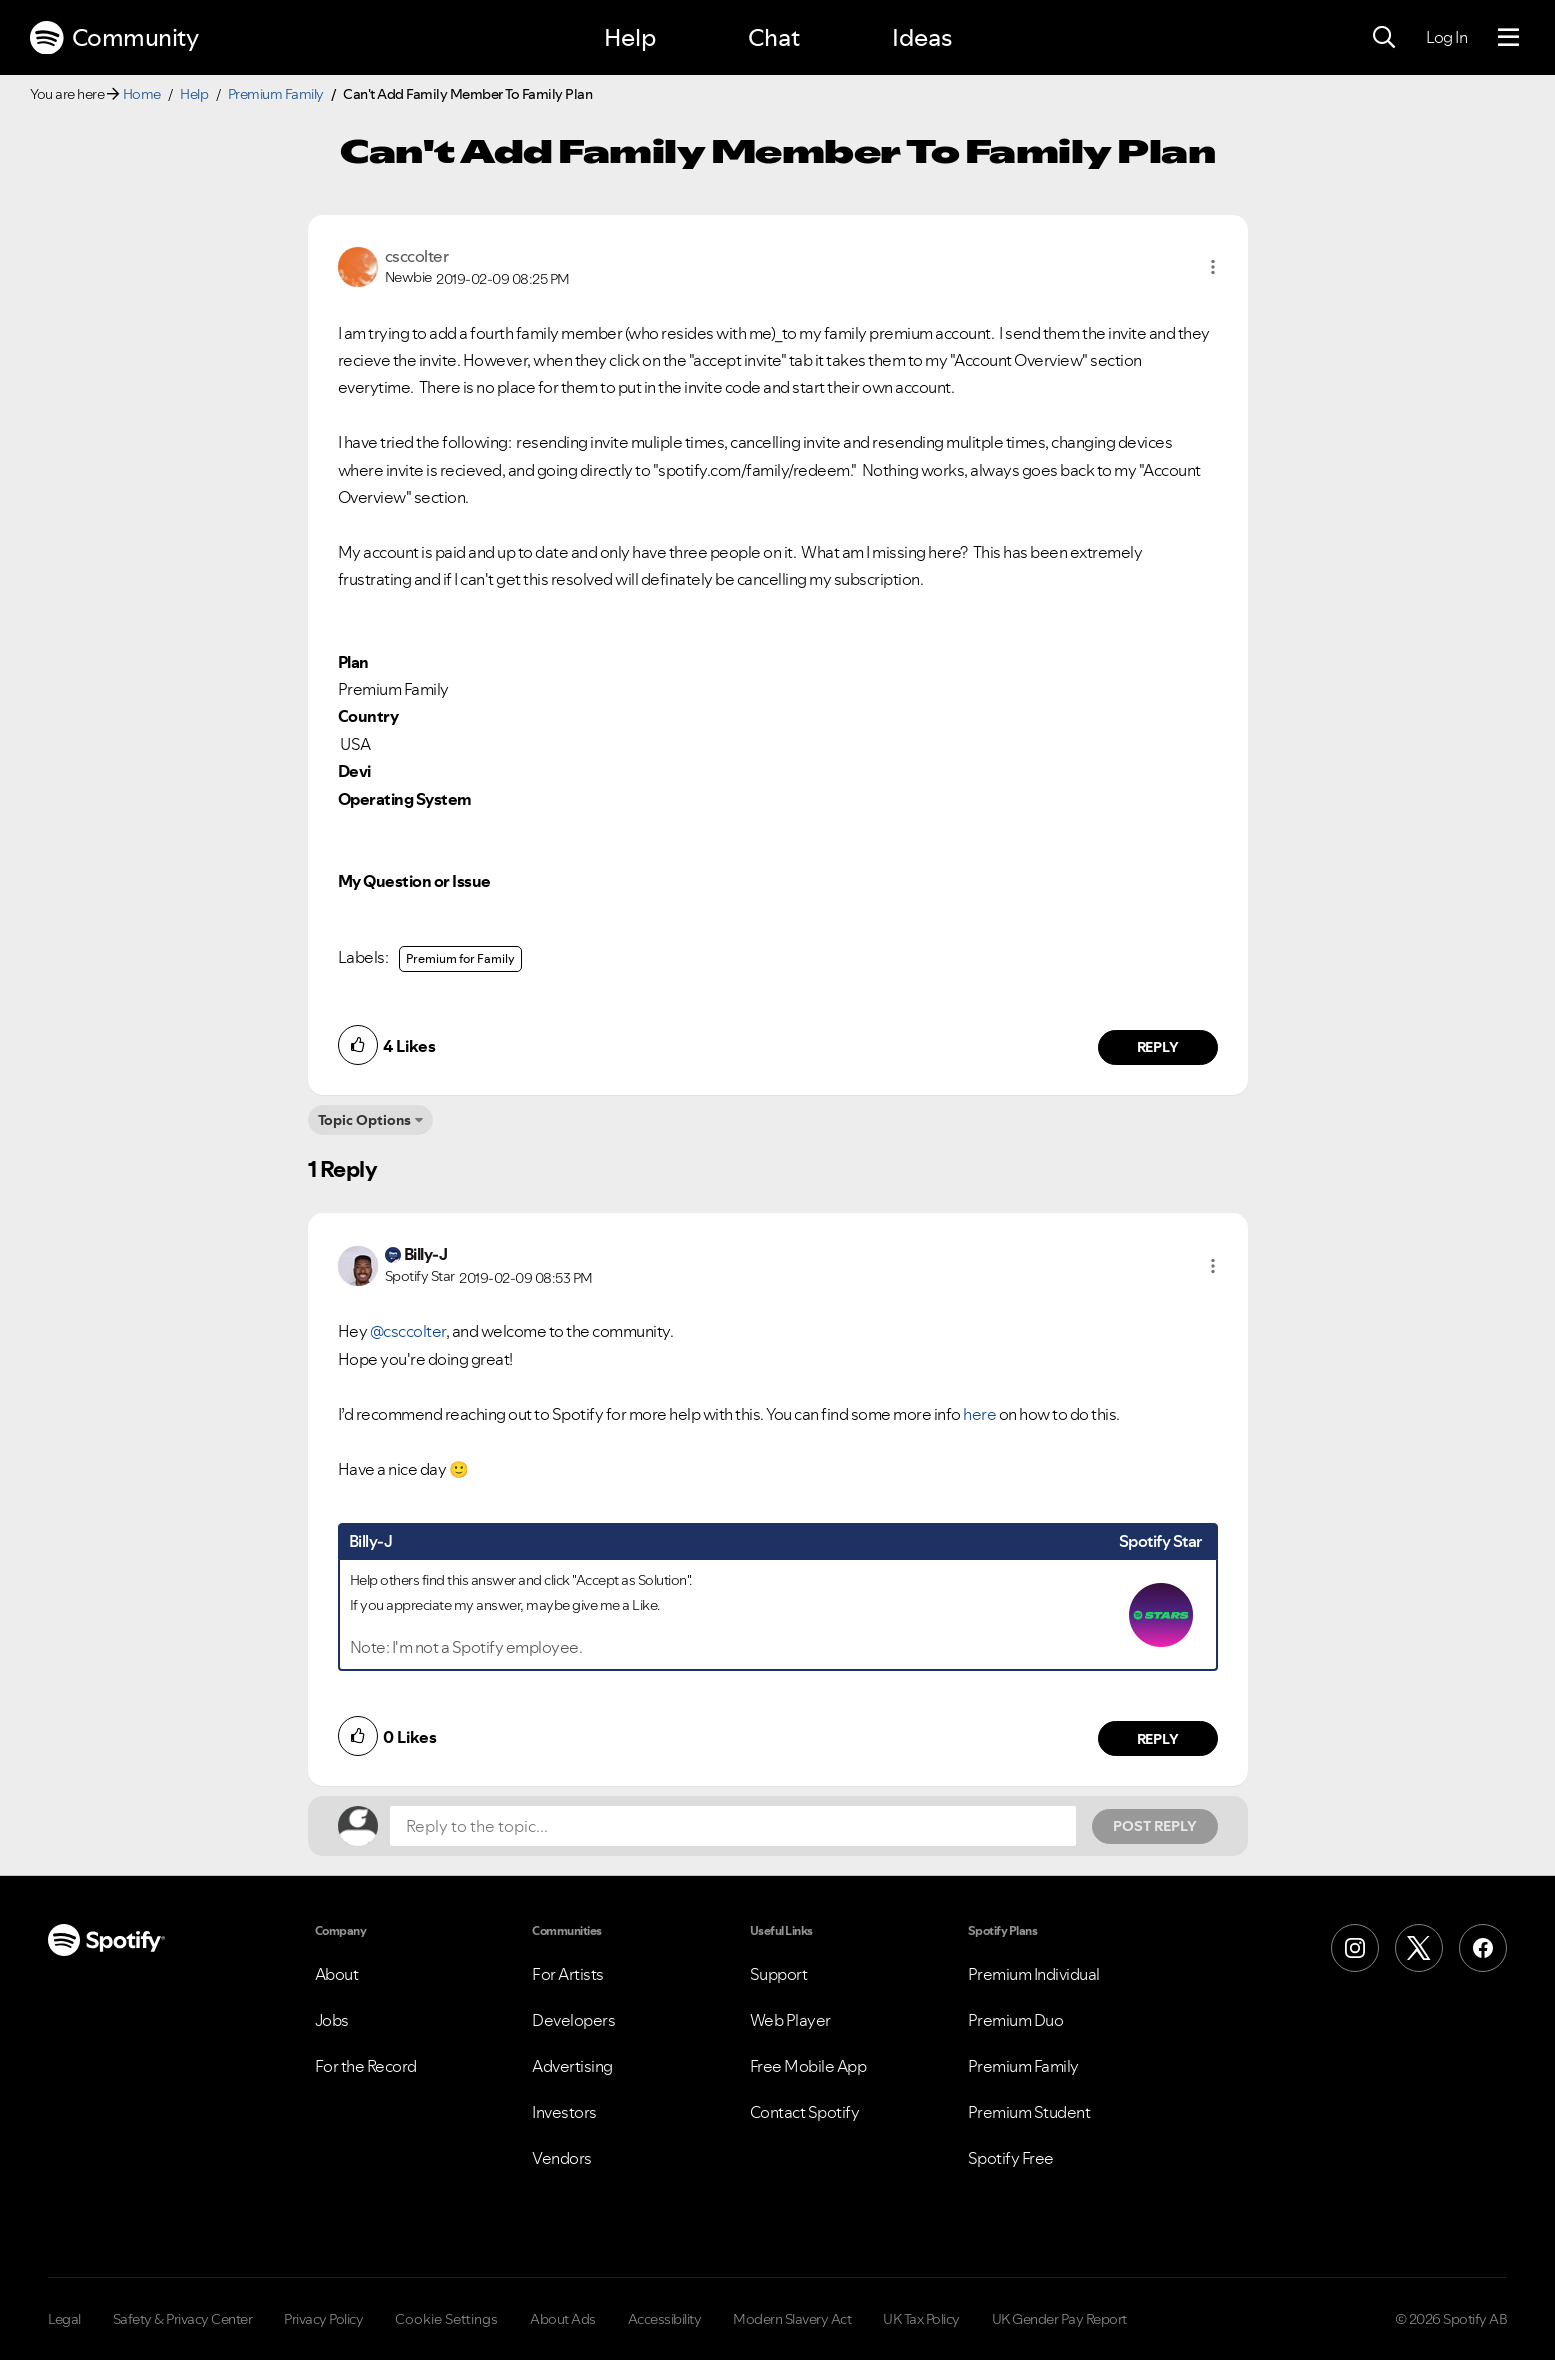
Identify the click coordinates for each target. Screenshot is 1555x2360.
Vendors (562, 2158)
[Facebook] (1483, 1948)
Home (142, 94)
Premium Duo (1016, 2020)
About (337, 1974)
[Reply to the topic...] (733, 1826)
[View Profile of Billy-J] (426, 1254)
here (979, 1414)
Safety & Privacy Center (183, 2319)
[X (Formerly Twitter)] (1419, 1948)
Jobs (332, 2020)
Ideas (922, 37)
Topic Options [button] (364, 1120)
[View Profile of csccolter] (417, 256)
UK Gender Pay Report (1059, 2319)
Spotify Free (1011, 2158)
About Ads (563, 2319)
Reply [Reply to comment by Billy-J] (1157, 1739)
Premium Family (276, 94)
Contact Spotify (805, 2112)
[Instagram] (1355, 1948)
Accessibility (665, 2319)
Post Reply (1155, 1826)
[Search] (1384, 38)
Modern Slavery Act (792, 2319)
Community (114, 38)
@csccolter (408, 1331)
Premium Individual (1034, 1974)
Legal (64, 2319)
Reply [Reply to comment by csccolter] (1157, 1047)
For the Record (366, 2066)
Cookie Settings (446, 2319)
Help (630, 37)
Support (779, 1974)
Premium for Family (460, 958)
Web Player (790, 2020)
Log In (1446, 37)
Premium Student (1029, 2112)
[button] (1213, 267)
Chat (774, 37)
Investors (564, 2112)
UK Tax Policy (921, 2319)
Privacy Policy (323, 2319)
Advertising (572, 2066)
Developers (573, 2020)
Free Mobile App (808, 2066)
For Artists (568, 1974)
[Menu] (1508, 38)
